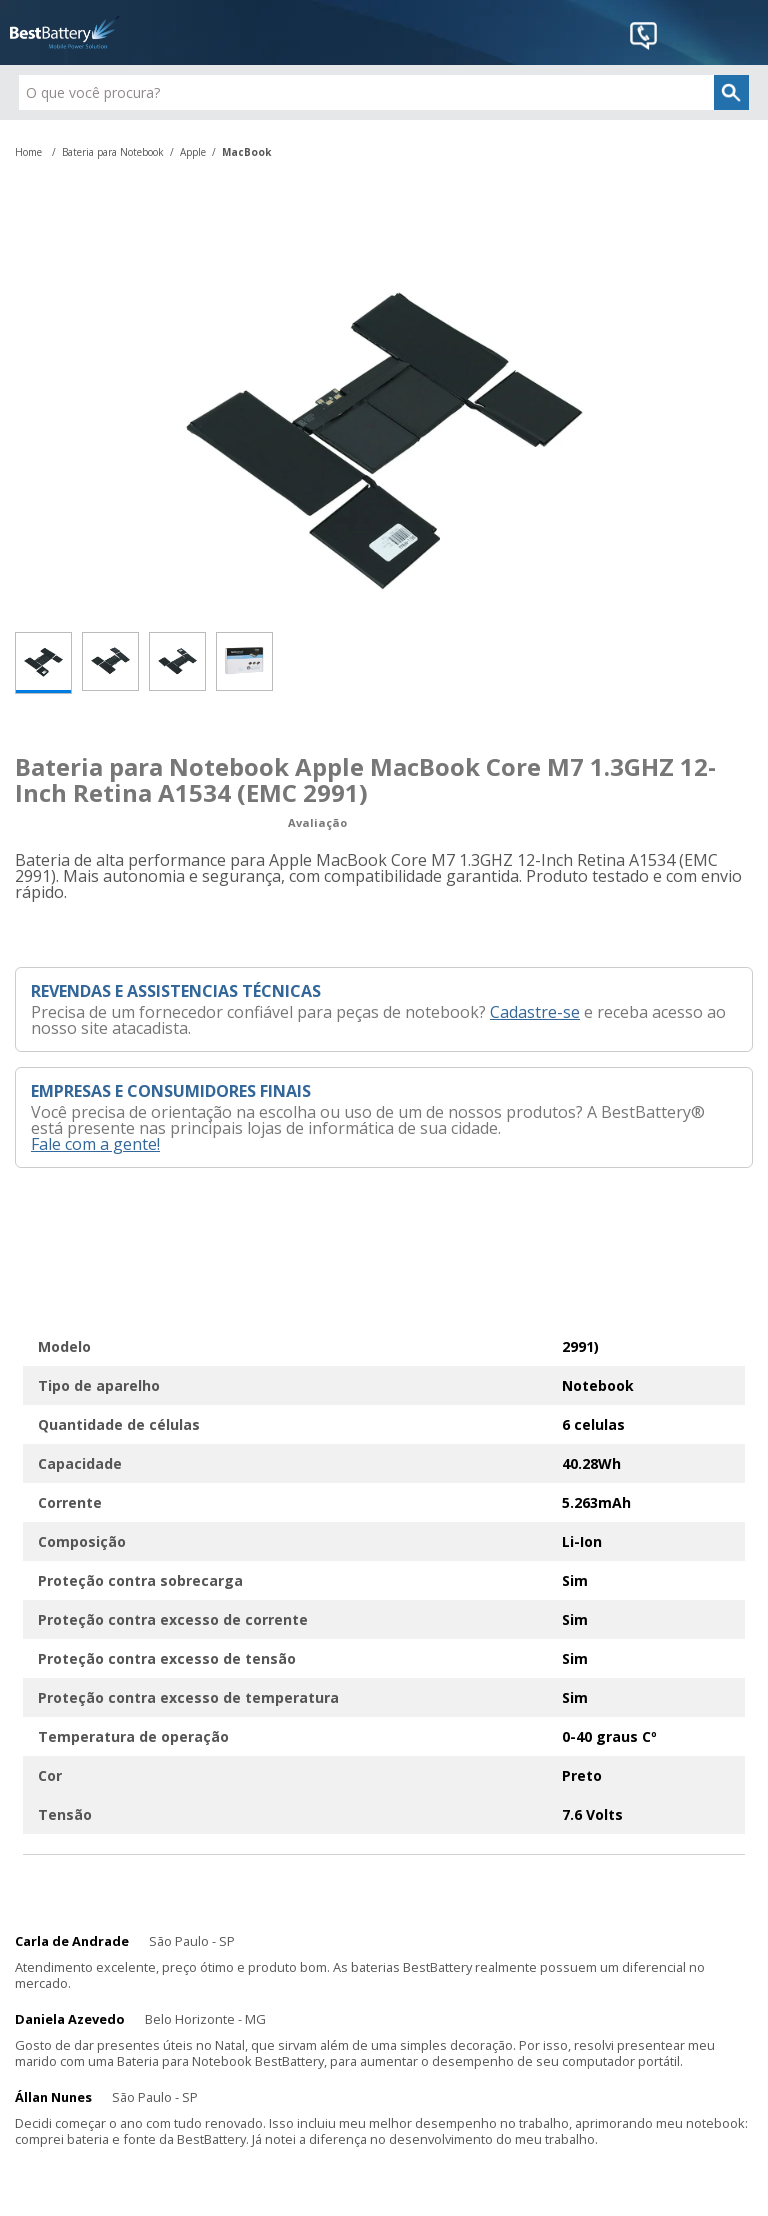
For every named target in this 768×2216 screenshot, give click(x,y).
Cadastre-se (535, 1012)
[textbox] (384, 92)
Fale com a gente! (95, 1144)
